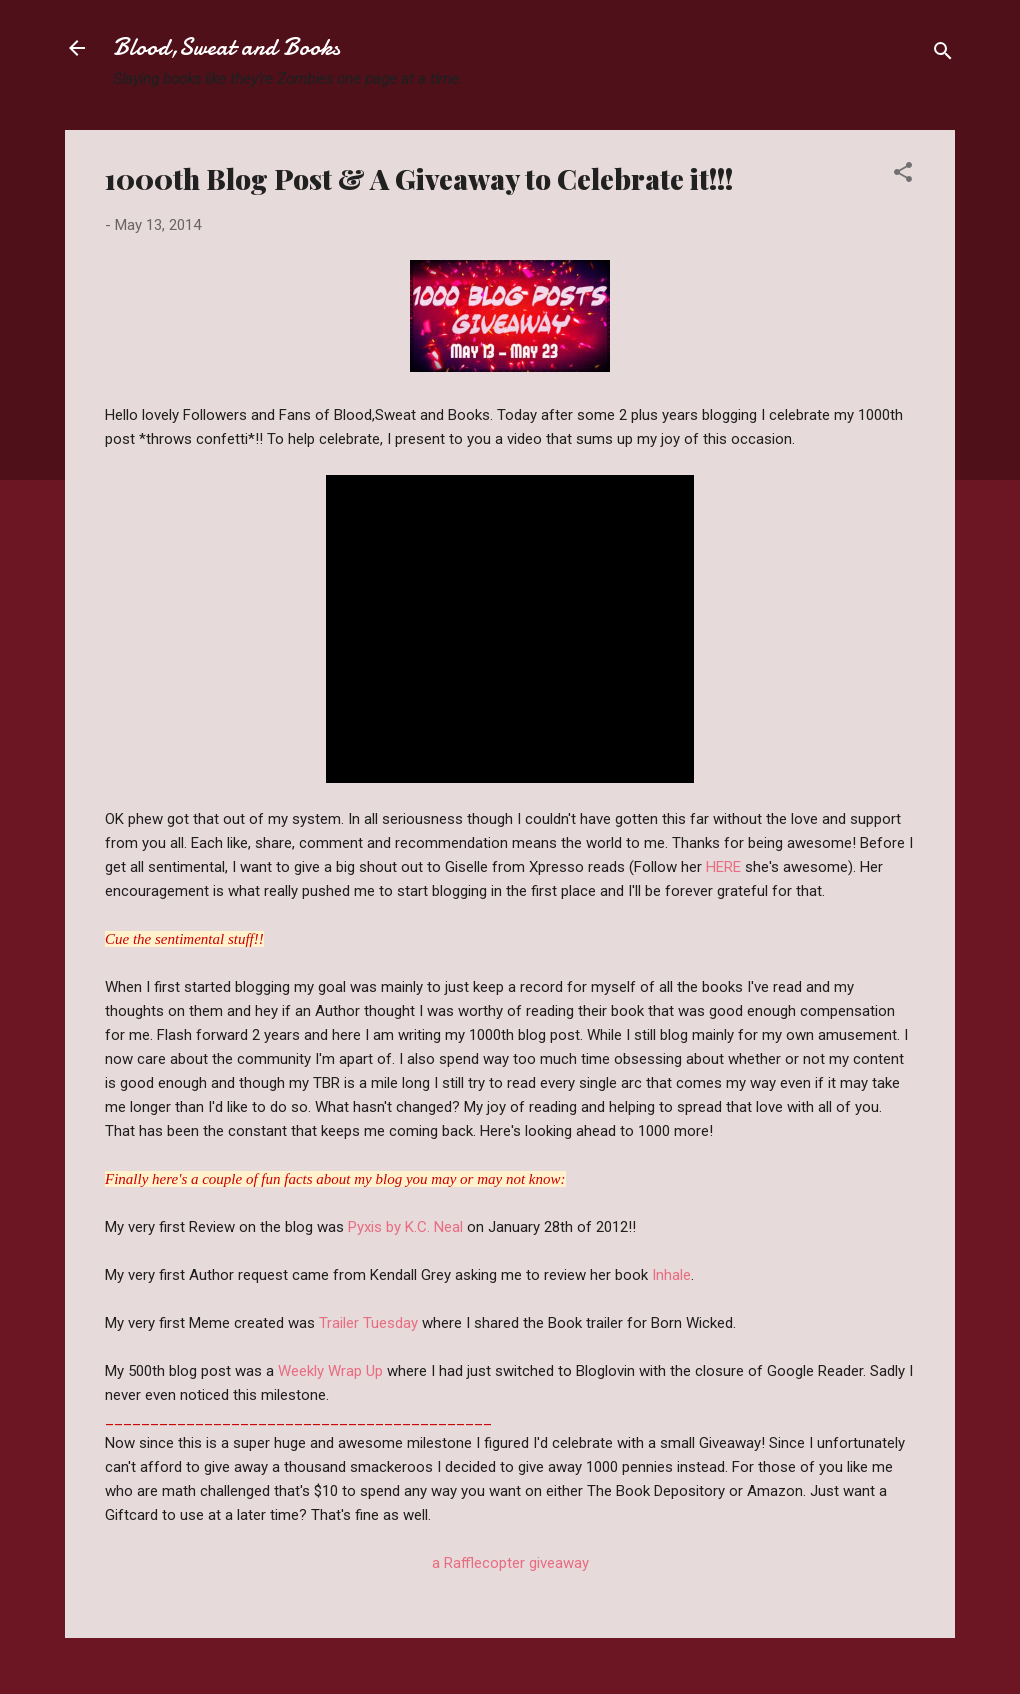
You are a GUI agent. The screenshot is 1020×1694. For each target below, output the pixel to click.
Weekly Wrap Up (332, 1371)
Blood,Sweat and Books (226, 47)
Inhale (671, 1275)
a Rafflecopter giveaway (510, 1563)
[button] (903, 175)
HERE (725, 867)
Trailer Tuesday (370, 1323)
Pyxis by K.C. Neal (405, 1227)
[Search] (943, 54)
